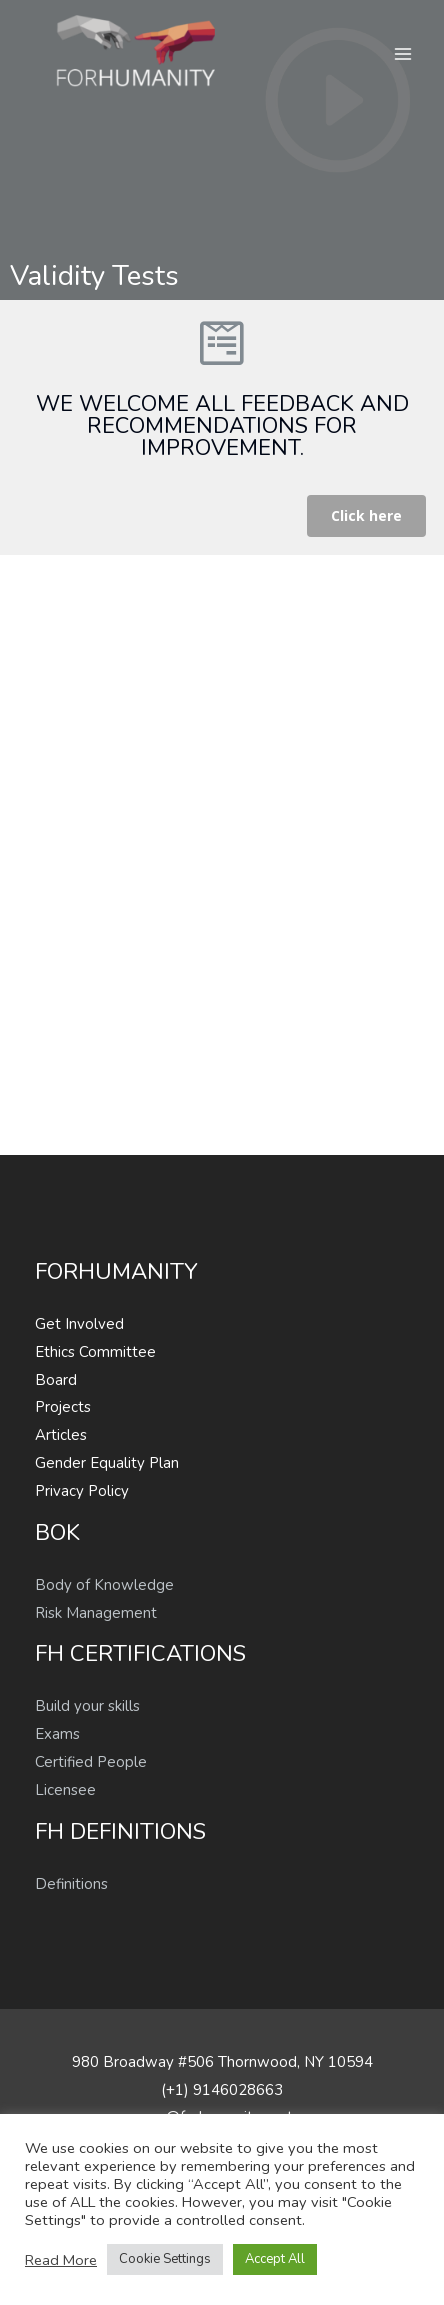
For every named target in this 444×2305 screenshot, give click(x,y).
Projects (63, 1407)
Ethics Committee (95, 1352)
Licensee (65, 1790)
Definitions (71, 1884)
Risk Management (96, 1613)
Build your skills (87, 1706)
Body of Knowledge (104, 1585)
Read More (61, 2260)
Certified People (91, 1762)
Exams (57, 1734)
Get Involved (79, 1324)
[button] (366, 516)
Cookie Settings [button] (165, 2259)
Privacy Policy (82, 1491)
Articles (61, 1435)
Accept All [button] (275, 2259)
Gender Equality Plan (107, 1463)
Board (56, 1380)
